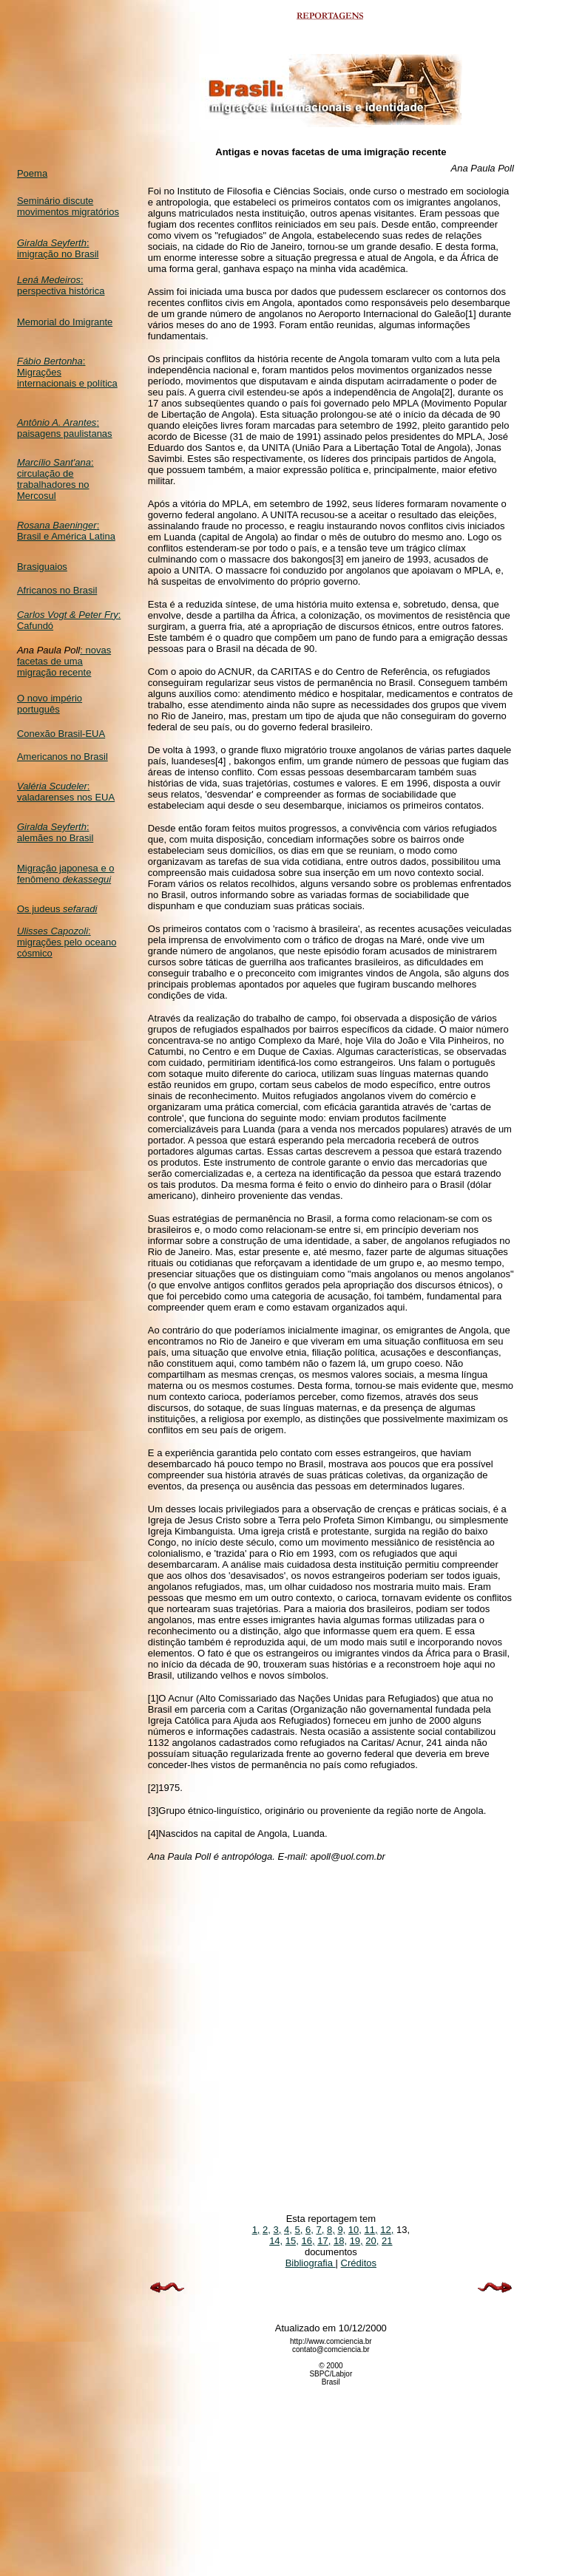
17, (324, 2240)
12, (386, 2229)
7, (320, 2229)
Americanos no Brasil (62, 756)
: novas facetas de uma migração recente (64, 661)
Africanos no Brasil (57, 590)
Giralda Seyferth (52, 242)
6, (309, 2229)
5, (299, 2229)
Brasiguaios (42, 566)
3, (278, 2229)
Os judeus (57, 908)
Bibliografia (310, 2263)
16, (308, 2240)
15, (292, 2240)
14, (276, 2240)
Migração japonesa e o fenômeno (66, 874)
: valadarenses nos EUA (66, 792)
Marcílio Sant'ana (54, 462)
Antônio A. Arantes (56, 422)
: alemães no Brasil (55, 832)
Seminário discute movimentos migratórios (68, 206)
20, (372, 2240)
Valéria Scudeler (52, 786)
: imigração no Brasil (58, 248)
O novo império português (49, 704)
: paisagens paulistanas (64, 428)
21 (387, 2240)
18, (340, 2240)
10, (355, 2229)
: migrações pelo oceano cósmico (66, 942)
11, (371, 2229)
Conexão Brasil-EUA (61, 733)
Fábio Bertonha (50, 361)
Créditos (358, 2263)
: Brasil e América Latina (66, 531)
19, (356, 2240)
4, (288, 2229)
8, (331, 2229)
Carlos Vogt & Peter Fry (67, 614)
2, (267, 2229)
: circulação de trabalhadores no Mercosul (55, 479)
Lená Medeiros (49, 279)
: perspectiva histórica (61, 285)
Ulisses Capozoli (52, 931)
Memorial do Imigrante (64, 321)
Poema (32, 173)
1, (256, 2229)
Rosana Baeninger (57, 525)
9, (341, 2229)
